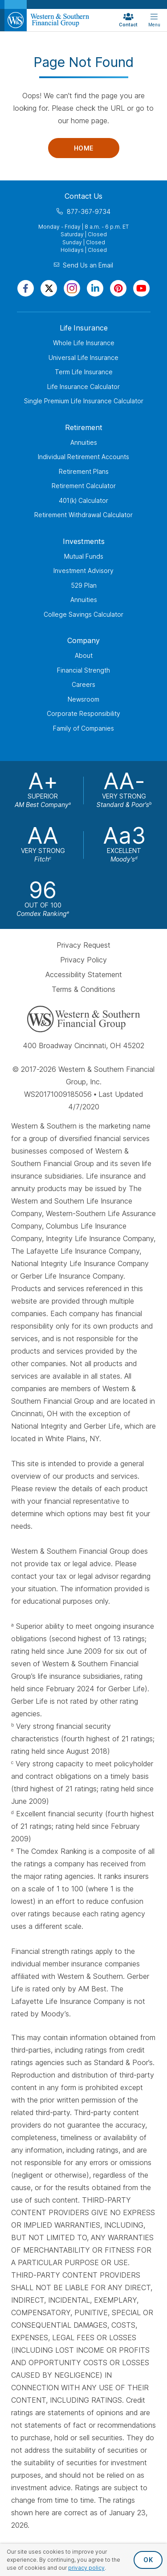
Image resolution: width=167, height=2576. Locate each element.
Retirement (83, 427)
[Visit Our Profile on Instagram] (72, 288)
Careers (83, 684)
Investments (84, 541)
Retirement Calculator (84, 485)
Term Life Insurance (84, 372)
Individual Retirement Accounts (83, 456)
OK (148, 2559)
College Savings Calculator (83, 614)
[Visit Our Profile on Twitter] (49, 288)
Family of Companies (83, 728)
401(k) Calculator (83, 500)
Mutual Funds (83, 556)
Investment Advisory (83, 570)
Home (84, 148)
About (84, 655)
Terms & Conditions (83, 989)
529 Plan (84, 585)
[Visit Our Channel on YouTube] (141, 288)
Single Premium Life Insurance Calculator (83, 401)
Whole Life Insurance (83, 343)
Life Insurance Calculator (83, 386)
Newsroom (83, 699)
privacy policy (86, 2567)
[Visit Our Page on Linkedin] (95, 288)
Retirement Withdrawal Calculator (83, 515)
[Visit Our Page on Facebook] (25, 288)
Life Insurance (84, 327)
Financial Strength (83, 670)
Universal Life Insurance (83, 357)
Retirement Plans (84, 471)
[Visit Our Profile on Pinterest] (118, 288)
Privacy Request (83, 945)
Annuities (83, 442)
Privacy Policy (83, 959)
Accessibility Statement (83, 974)
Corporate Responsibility (83, 713)
